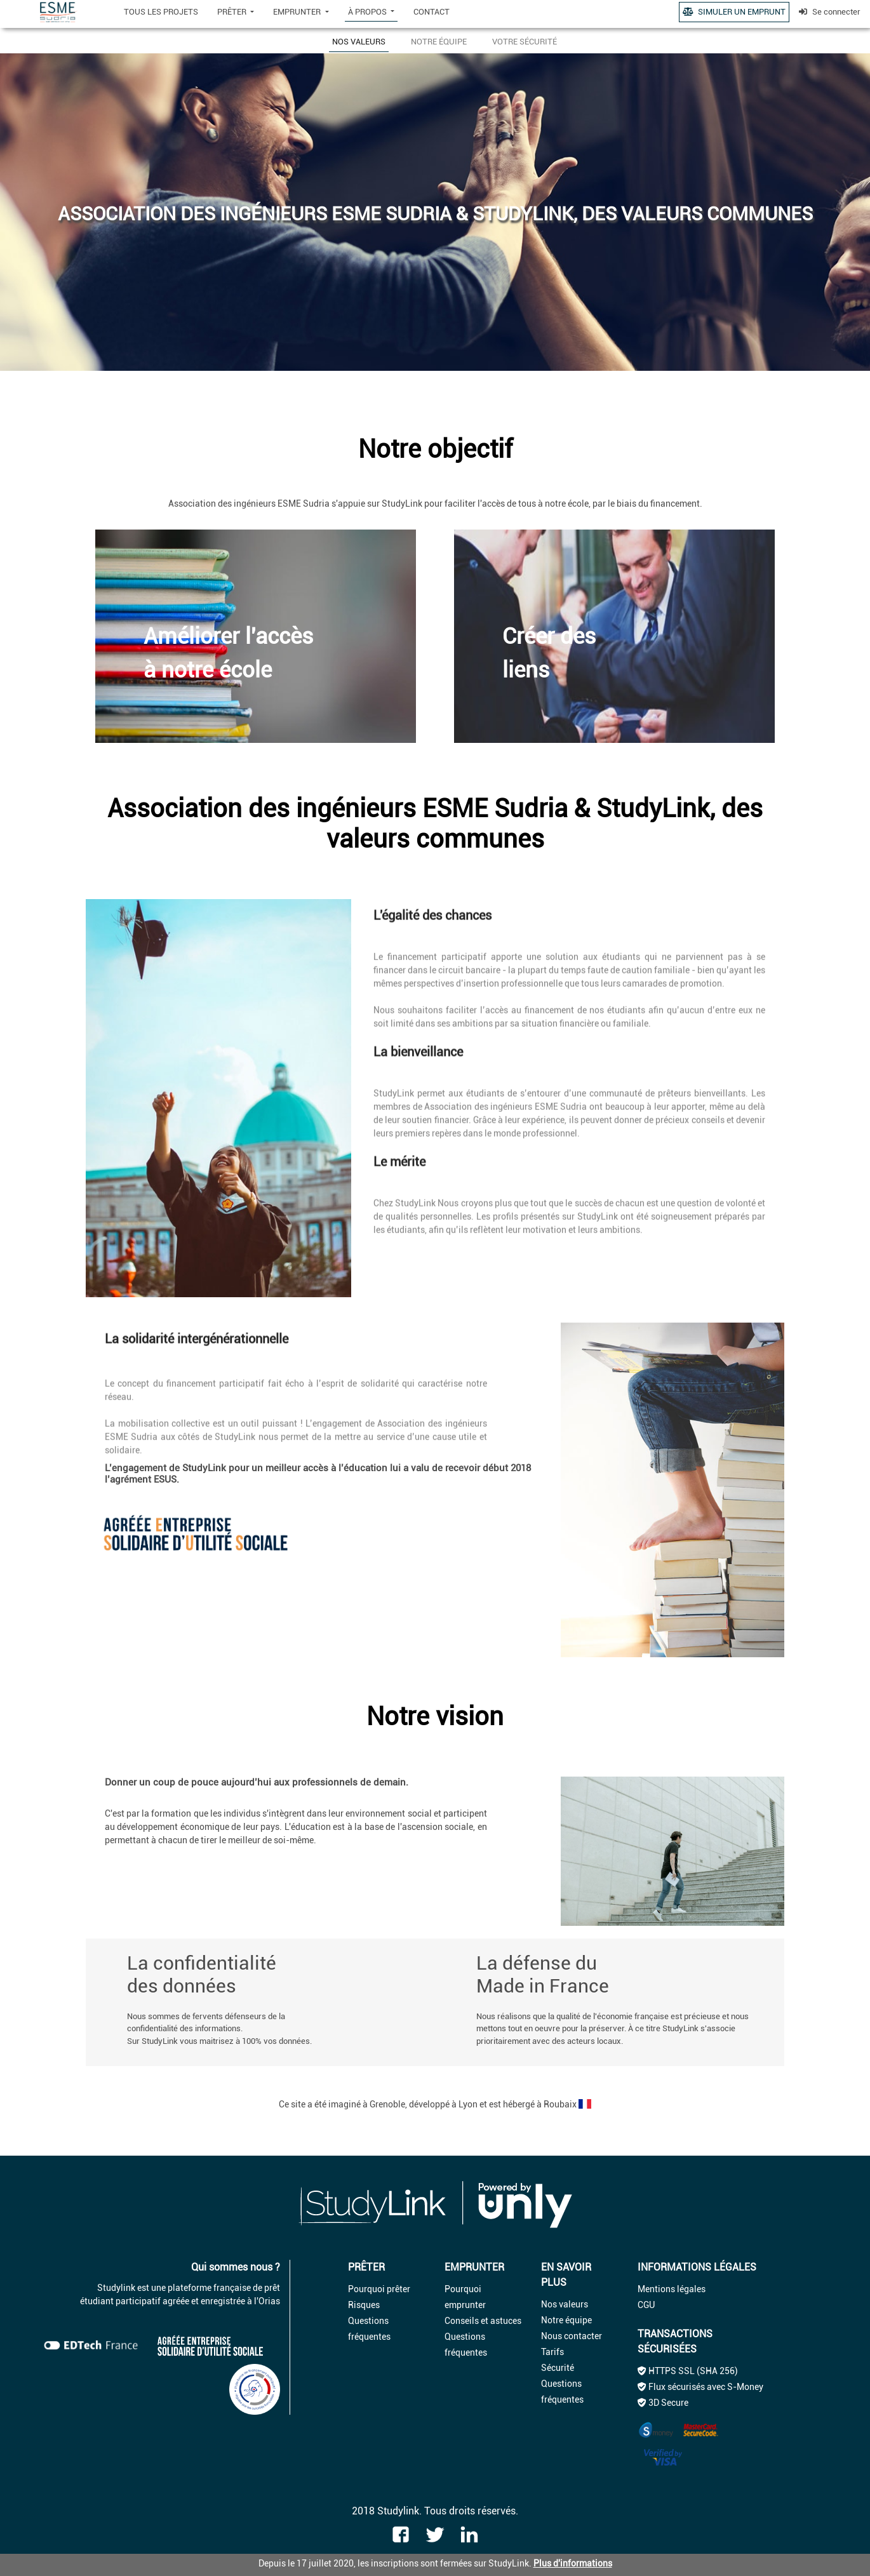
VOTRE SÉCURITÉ (524, 41)
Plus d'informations (572, 2563)
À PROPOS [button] (368, 12)
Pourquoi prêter (379, 2289)
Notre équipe (566, 2320)
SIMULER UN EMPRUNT (734, 12)
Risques (364, 2305)
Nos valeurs (564, 2304)
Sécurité (557, 2368)
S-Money (745, 2387)
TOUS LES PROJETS (161, 12)
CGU (646, 2305)
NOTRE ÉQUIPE (439, 41)
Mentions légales (672, 2289)
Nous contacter (571, 2336)
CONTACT (431, 12)
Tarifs (552, 2352)
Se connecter (829, 12)
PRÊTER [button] (232, 12)
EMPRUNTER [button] (298, 12)
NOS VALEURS (358, 41)
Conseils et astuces (483, 2321)
